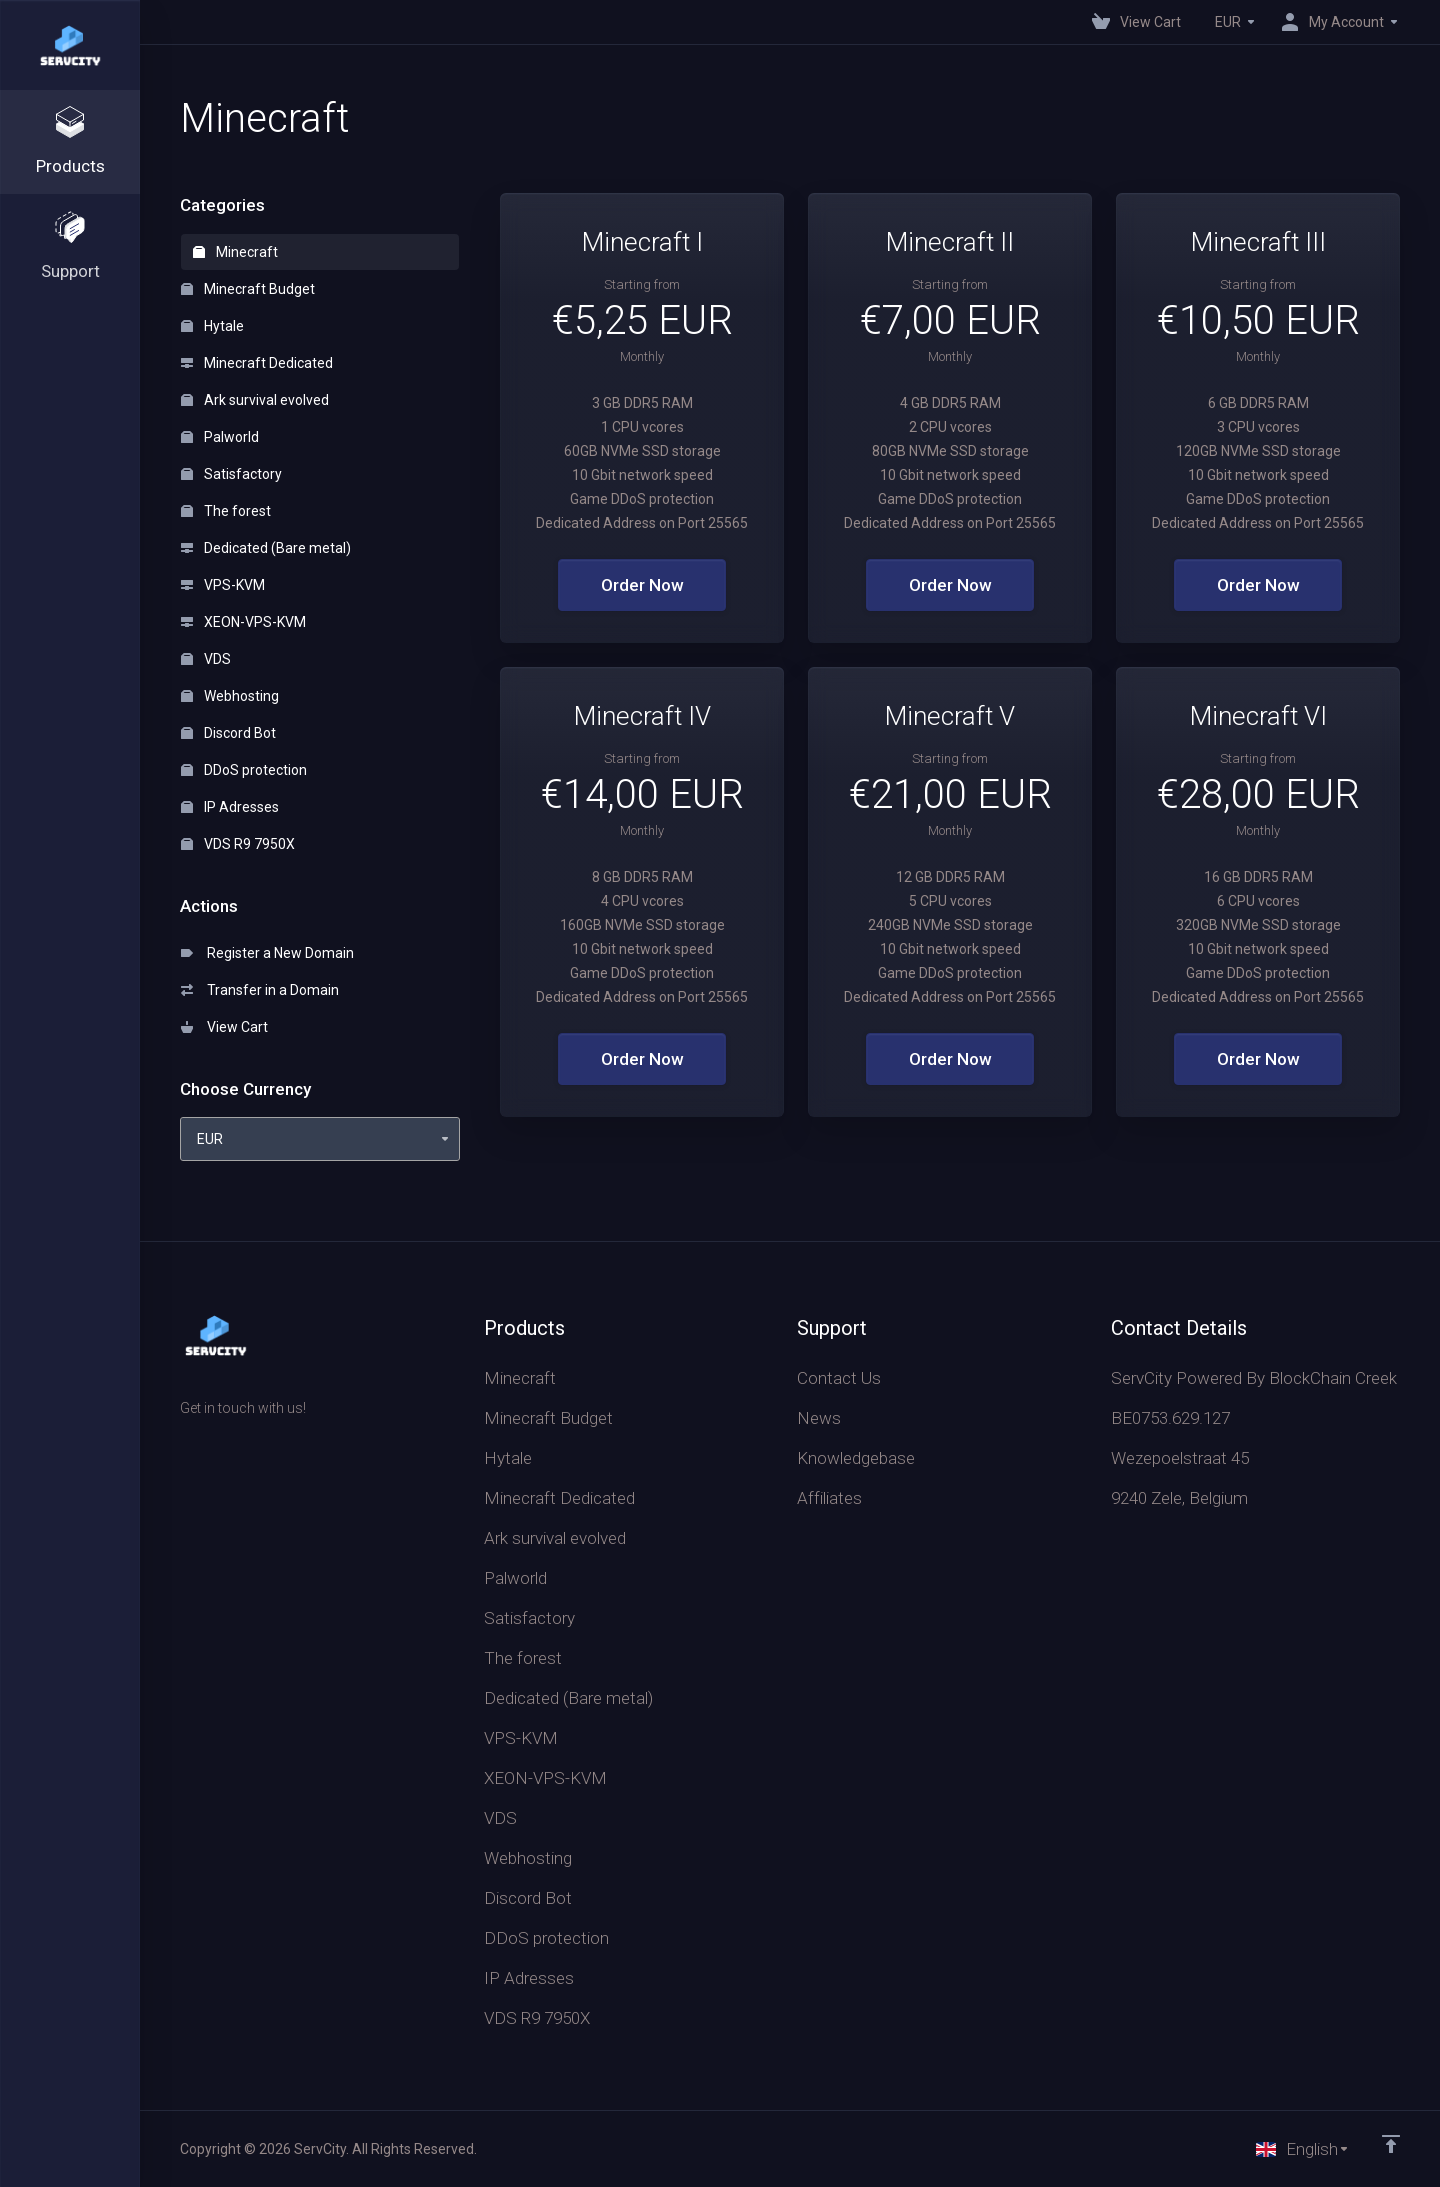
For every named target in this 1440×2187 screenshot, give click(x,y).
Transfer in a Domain (260, 990)
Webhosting (230, 696)
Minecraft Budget (248, 289)
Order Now (642, 585)
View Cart (224, 1027)
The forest (226, 511)
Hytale (212, 326)
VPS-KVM (223, 585)
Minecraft (235, 252)
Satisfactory (231, 474)
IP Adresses (230, 807)
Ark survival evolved (255, 400)
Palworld (220, 437)
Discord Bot (228, 733)
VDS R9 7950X (238, 844)
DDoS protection (244, 770)
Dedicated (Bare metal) (266, 548)
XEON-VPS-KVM (243, 622)
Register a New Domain (267, 953)
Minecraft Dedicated (257, 363)
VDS (206, 659)
